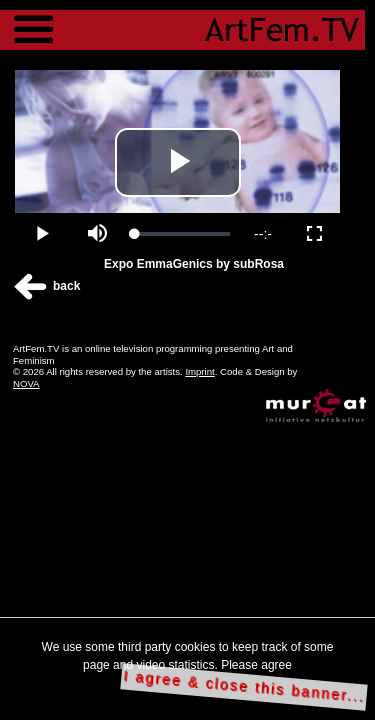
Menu (33, 20)
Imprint (199, 371)
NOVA (26, 383)
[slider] (182, 234)
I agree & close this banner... (244, 686)
